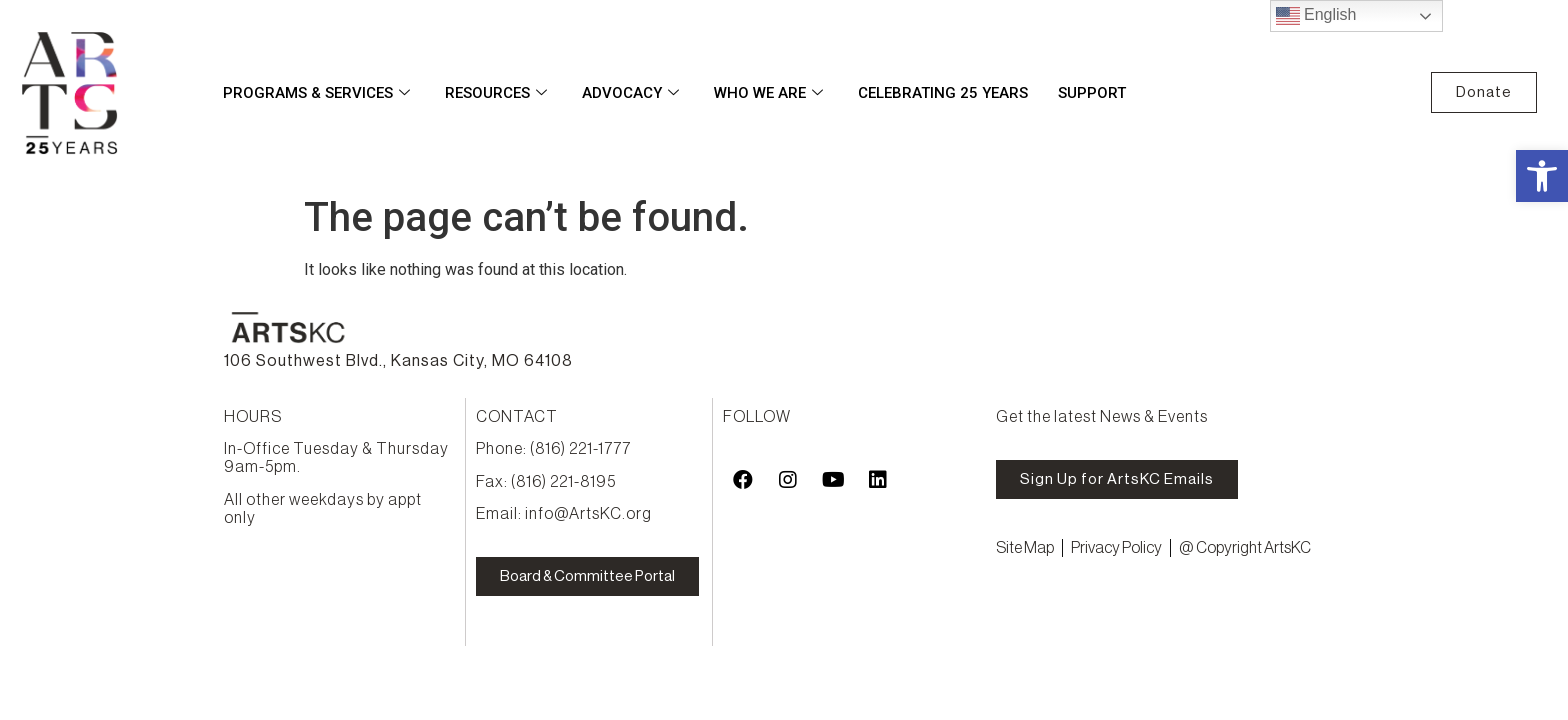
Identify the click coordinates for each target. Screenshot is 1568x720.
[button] (1542, 176)
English (1316, 16)
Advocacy (633, 93)
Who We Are (771, 93)
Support (1092, 93)
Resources (498, 93)
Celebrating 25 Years (943, 93)
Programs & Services (319, 93)
